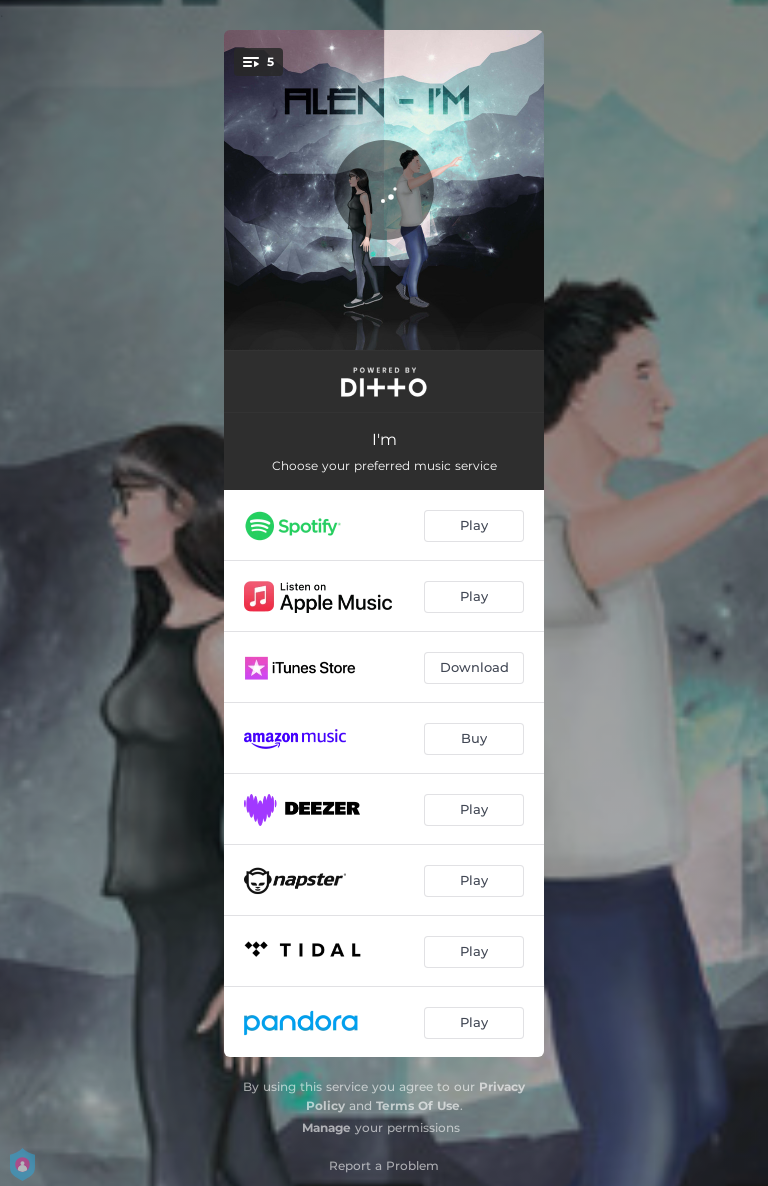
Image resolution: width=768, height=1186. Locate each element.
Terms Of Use (418, 1105)
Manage (326, 1127)
